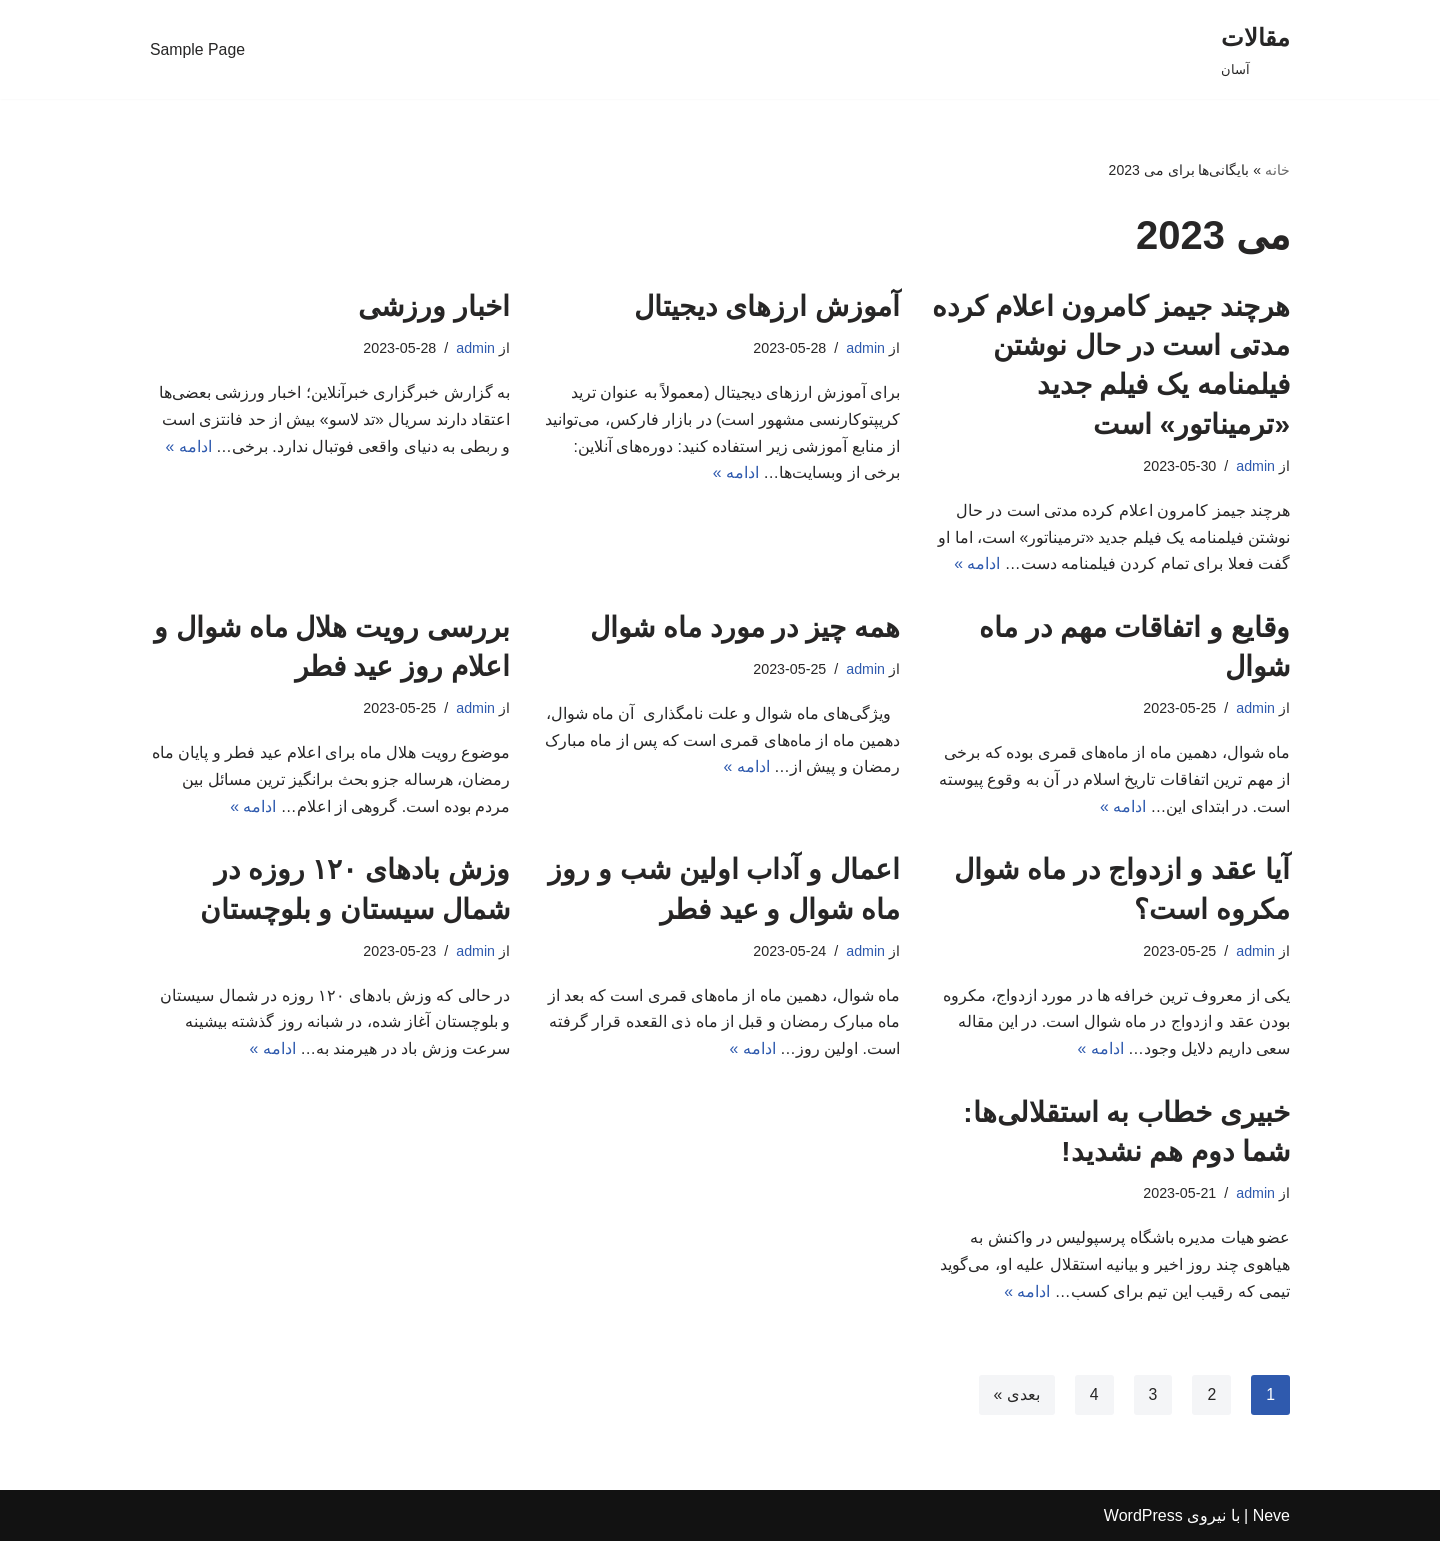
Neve (1271, 1524)
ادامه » (977, 566)
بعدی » (1016, 1402)
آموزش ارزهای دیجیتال (767, 306)
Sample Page (198, 49)
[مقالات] (1255, 49)
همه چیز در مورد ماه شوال (745, 629)
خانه (1277, 170)
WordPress (1143, 1524)
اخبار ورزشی (434, 306)
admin (1255, 466)
